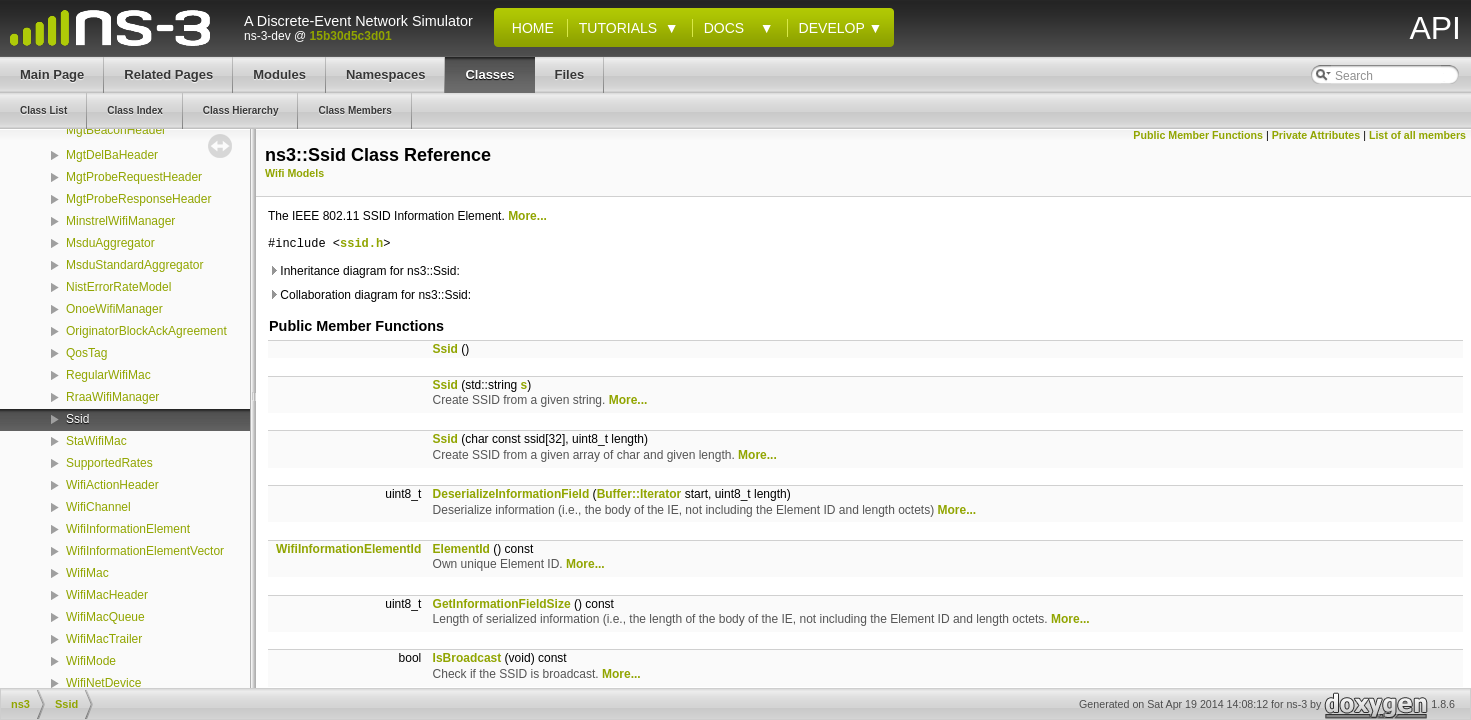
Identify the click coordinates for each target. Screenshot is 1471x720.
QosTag (86, 353)
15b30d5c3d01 (351, 36)
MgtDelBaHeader (112, 155)
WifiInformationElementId (348, 549)
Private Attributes (1316, 135)
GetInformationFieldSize (502, 604)
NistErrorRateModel (118, 287)
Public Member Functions (1198, 135)
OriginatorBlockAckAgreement (146, 331)
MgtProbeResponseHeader (138, 199)
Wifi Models (294, 173)
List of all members (1417, 135)
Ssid (77, 419)
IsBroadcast (467, 658)
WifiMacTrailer (104, 639)
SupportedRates (109, 463)
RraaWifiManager (112, 397)
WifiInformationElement (128, 529)
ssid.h (361, 244)
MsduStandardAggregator (134, 265)
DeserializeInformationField (511, 494)
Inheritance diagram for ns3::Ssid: (364, 271)
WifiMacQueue (105, 617)
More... (527, 216)
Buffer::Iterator (639, 494)
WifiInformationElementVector (145, 551)
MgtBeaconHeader (116, 130)
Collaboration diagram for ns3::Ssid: (369, 295)
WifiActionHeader (112, 485)
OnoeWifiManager (114, 309)
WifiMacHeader (107, 595)
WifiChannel (98, 507)
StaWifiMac (96, 441)
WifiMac (87, 573)
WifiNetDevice (103, 683)
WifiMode (91, 661)
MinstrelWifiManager (120, 221)
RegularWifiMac (108, 375)
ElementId (461, 549)
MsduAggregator (110, 243)
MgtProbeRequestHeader (134, 177)
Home (529, 28)
